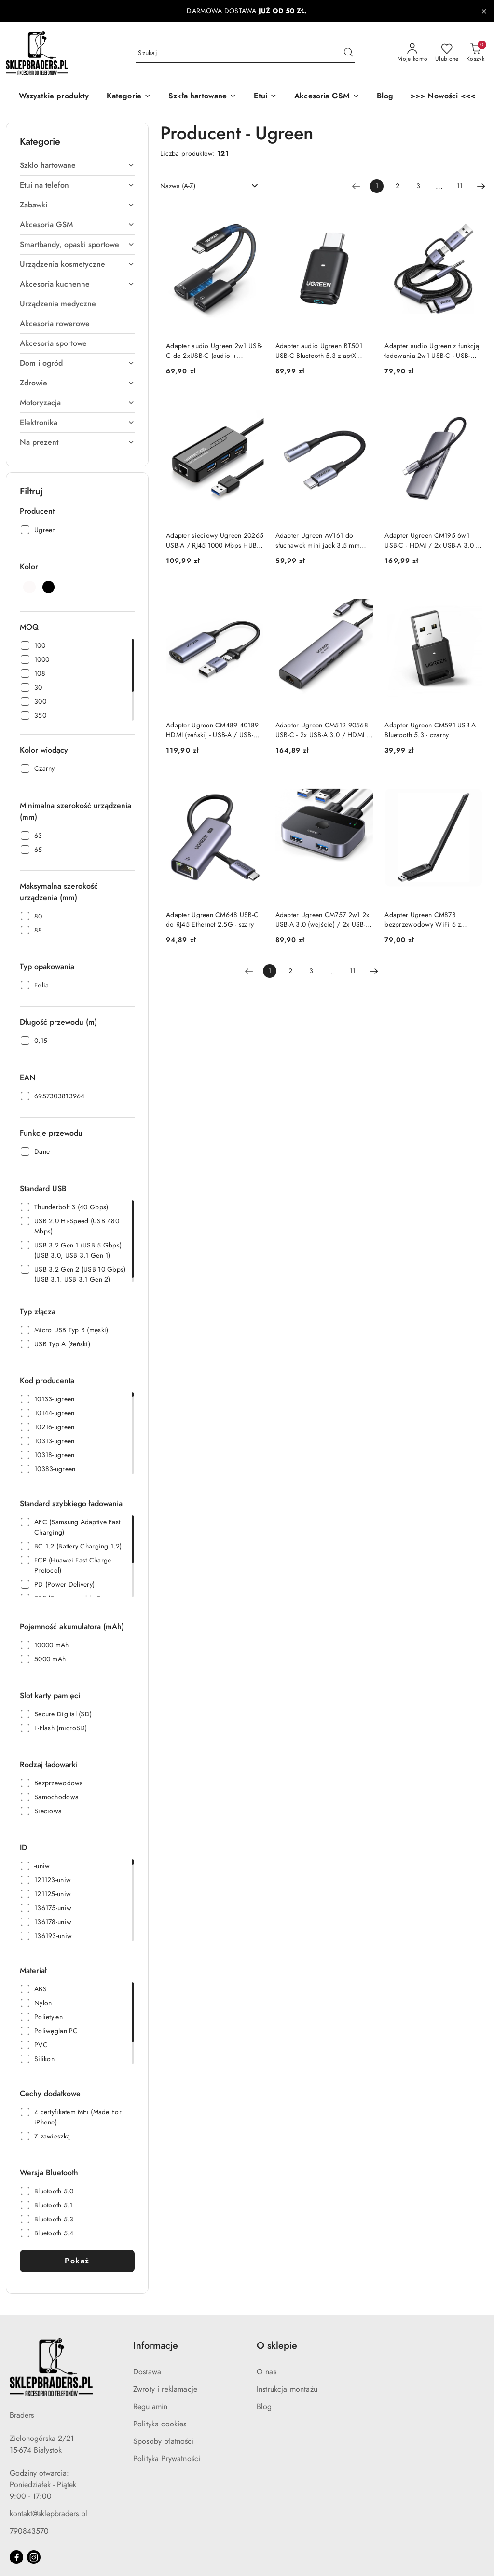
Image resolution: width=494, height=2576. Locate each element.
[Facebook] (16, 2557)
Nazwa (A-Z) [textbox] (177, 186)
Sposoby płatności (163, 2441)
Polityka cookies (160, 2424)
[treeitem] (77, 165)
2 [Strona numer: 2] (397, 186)
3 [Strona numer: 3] (418, 186)
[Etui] (265, 96)
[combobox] (210, 186)
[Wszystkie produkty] (54, 96)
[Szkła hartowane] (202, 96)
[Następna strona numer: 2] (481, 186)
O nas (266, 2372)
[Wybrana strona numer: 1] (377, 186)
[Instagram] (34, 2557)
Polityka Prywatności (166, 2458)
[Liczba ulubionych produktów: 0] (447, 53)
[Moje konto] (412, 53)
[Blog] (385, 96)
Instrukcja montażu (287, 2389)
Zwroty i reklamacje (165, 2389)
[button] (129, 96)
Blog (264, 2406)
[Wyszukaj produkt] (245, 53)
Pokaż (77, 2261)
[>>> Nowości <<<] (443, 96)
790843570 (29, 2531)
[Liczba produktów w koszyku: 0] (475, 53)
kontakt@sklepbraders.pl (48, 2513)
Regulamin (150, 2406)
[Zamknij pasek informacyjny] (484, 11)
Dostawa (147, 2372)
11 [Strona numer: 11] (460, 186)
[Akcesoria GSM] (326, 96)
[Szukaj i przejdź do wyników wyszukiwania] (348, 53)
